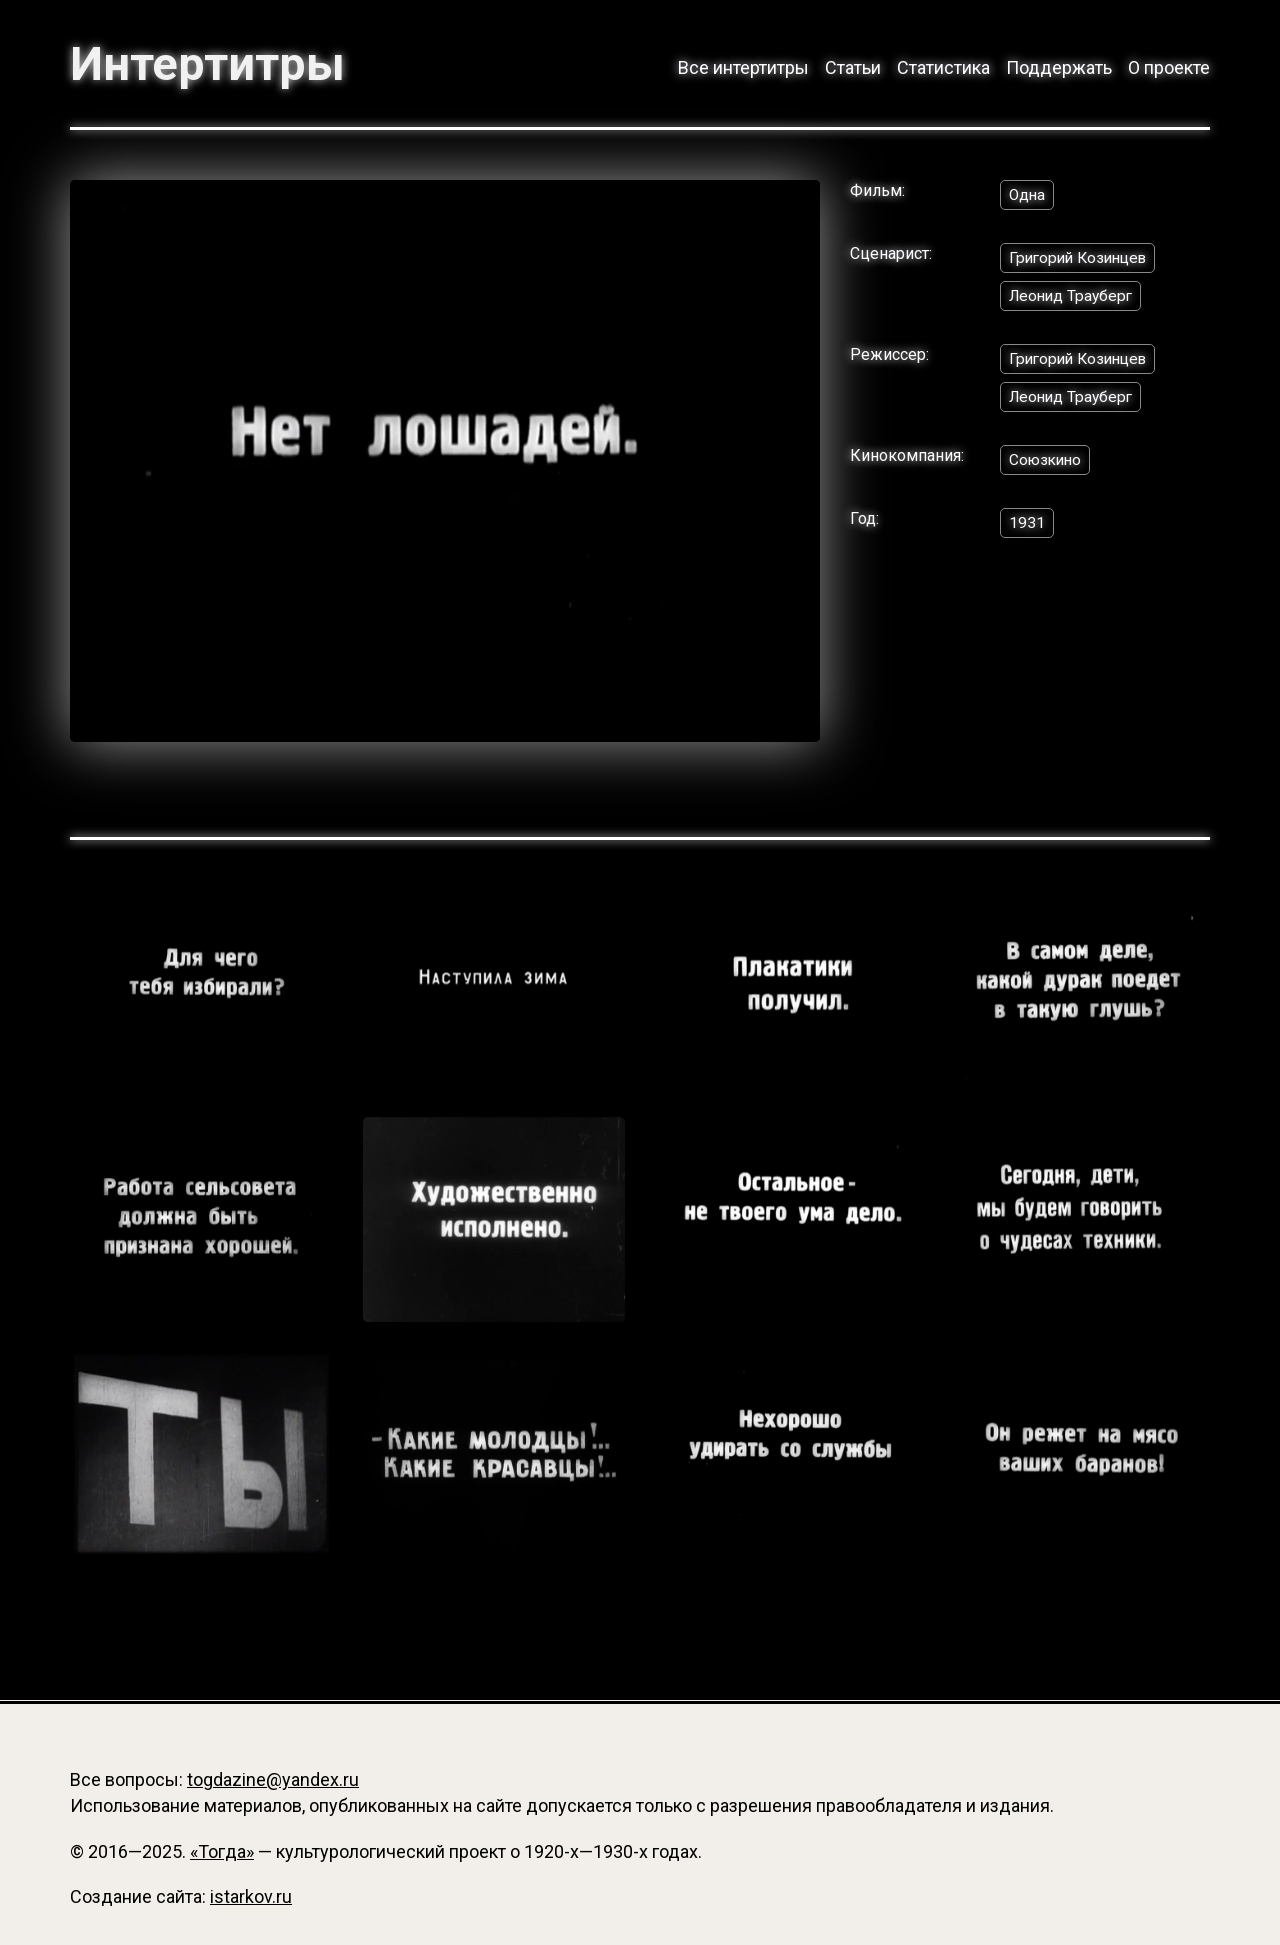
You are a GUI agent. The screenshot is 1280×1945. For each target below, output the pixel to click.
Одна (1028, 195)
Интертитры (210, 64)
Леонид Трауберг (1073, 298)
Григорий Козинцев (1082, 259)
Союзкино (1047, 464)
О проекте (1169, 67)
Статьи (853, 67)
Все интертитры (743, 67)
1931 (1027, 528)
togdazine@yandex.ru (273, 1779)
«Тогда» (222, 1851)
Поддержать (1059, 67)
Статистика (943, 67)
